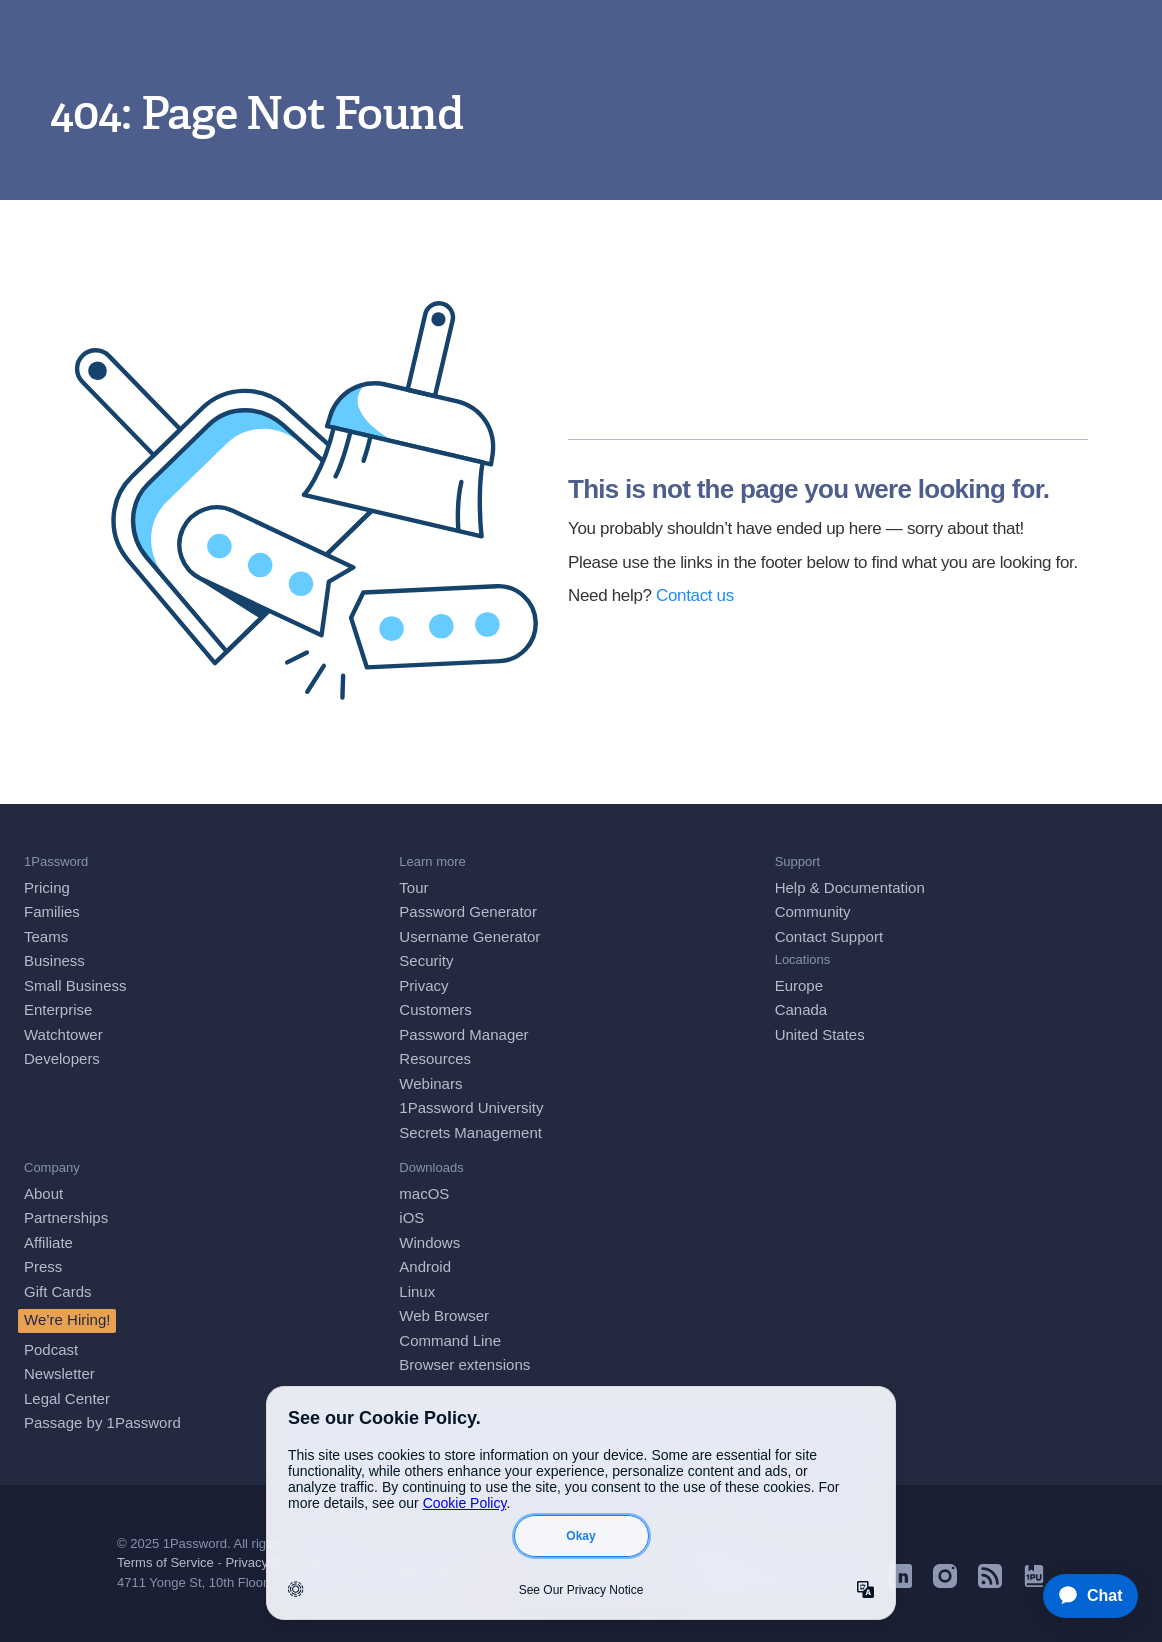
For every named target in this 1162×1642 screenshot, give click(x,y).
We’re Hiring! (67, 1319)
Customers (435, 1009)
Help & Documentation (850, 887)
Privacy (423, 985)
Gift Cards (58, 1291)
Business (54, 960)
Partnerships (66, 1217)
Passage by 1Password (102, 1422)
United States (820, 1034)
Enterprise (58, 1009)
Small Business (75, 985)
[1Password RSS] (990, 1582)
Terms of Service (165, 1562)
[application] (1081, 1596)
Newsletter (59, 1373)
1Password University (471, 1107)
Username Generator (469, 936)
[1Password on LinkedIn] (900, 1582)
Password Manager (463, 1034)
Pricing (47, 887)
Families (52, 911)
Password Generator (468, 911)
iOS (411, 1217)
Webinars (430, 1083)
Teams (46, 936)
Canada (801, 1009)
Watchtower (63, 1034)
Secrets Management (470, 1132)
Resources (435, 1058)
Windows (429, 1242)
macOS (424, 1193)
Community (813, 911)
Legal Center (67, 1398)
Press (43, 1266)
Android (425, 1266)
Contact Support (829, 936)
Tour (413, 887)
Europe (799, 985)
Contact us (695, 595)
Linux (417, 1291)
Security (426, 960)
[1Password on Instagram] (945, 1582)
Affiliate (48, 1242)
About (43, 1193)
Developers (62, 1058)
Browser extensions (464, 1364)
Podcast (51, 1349)
